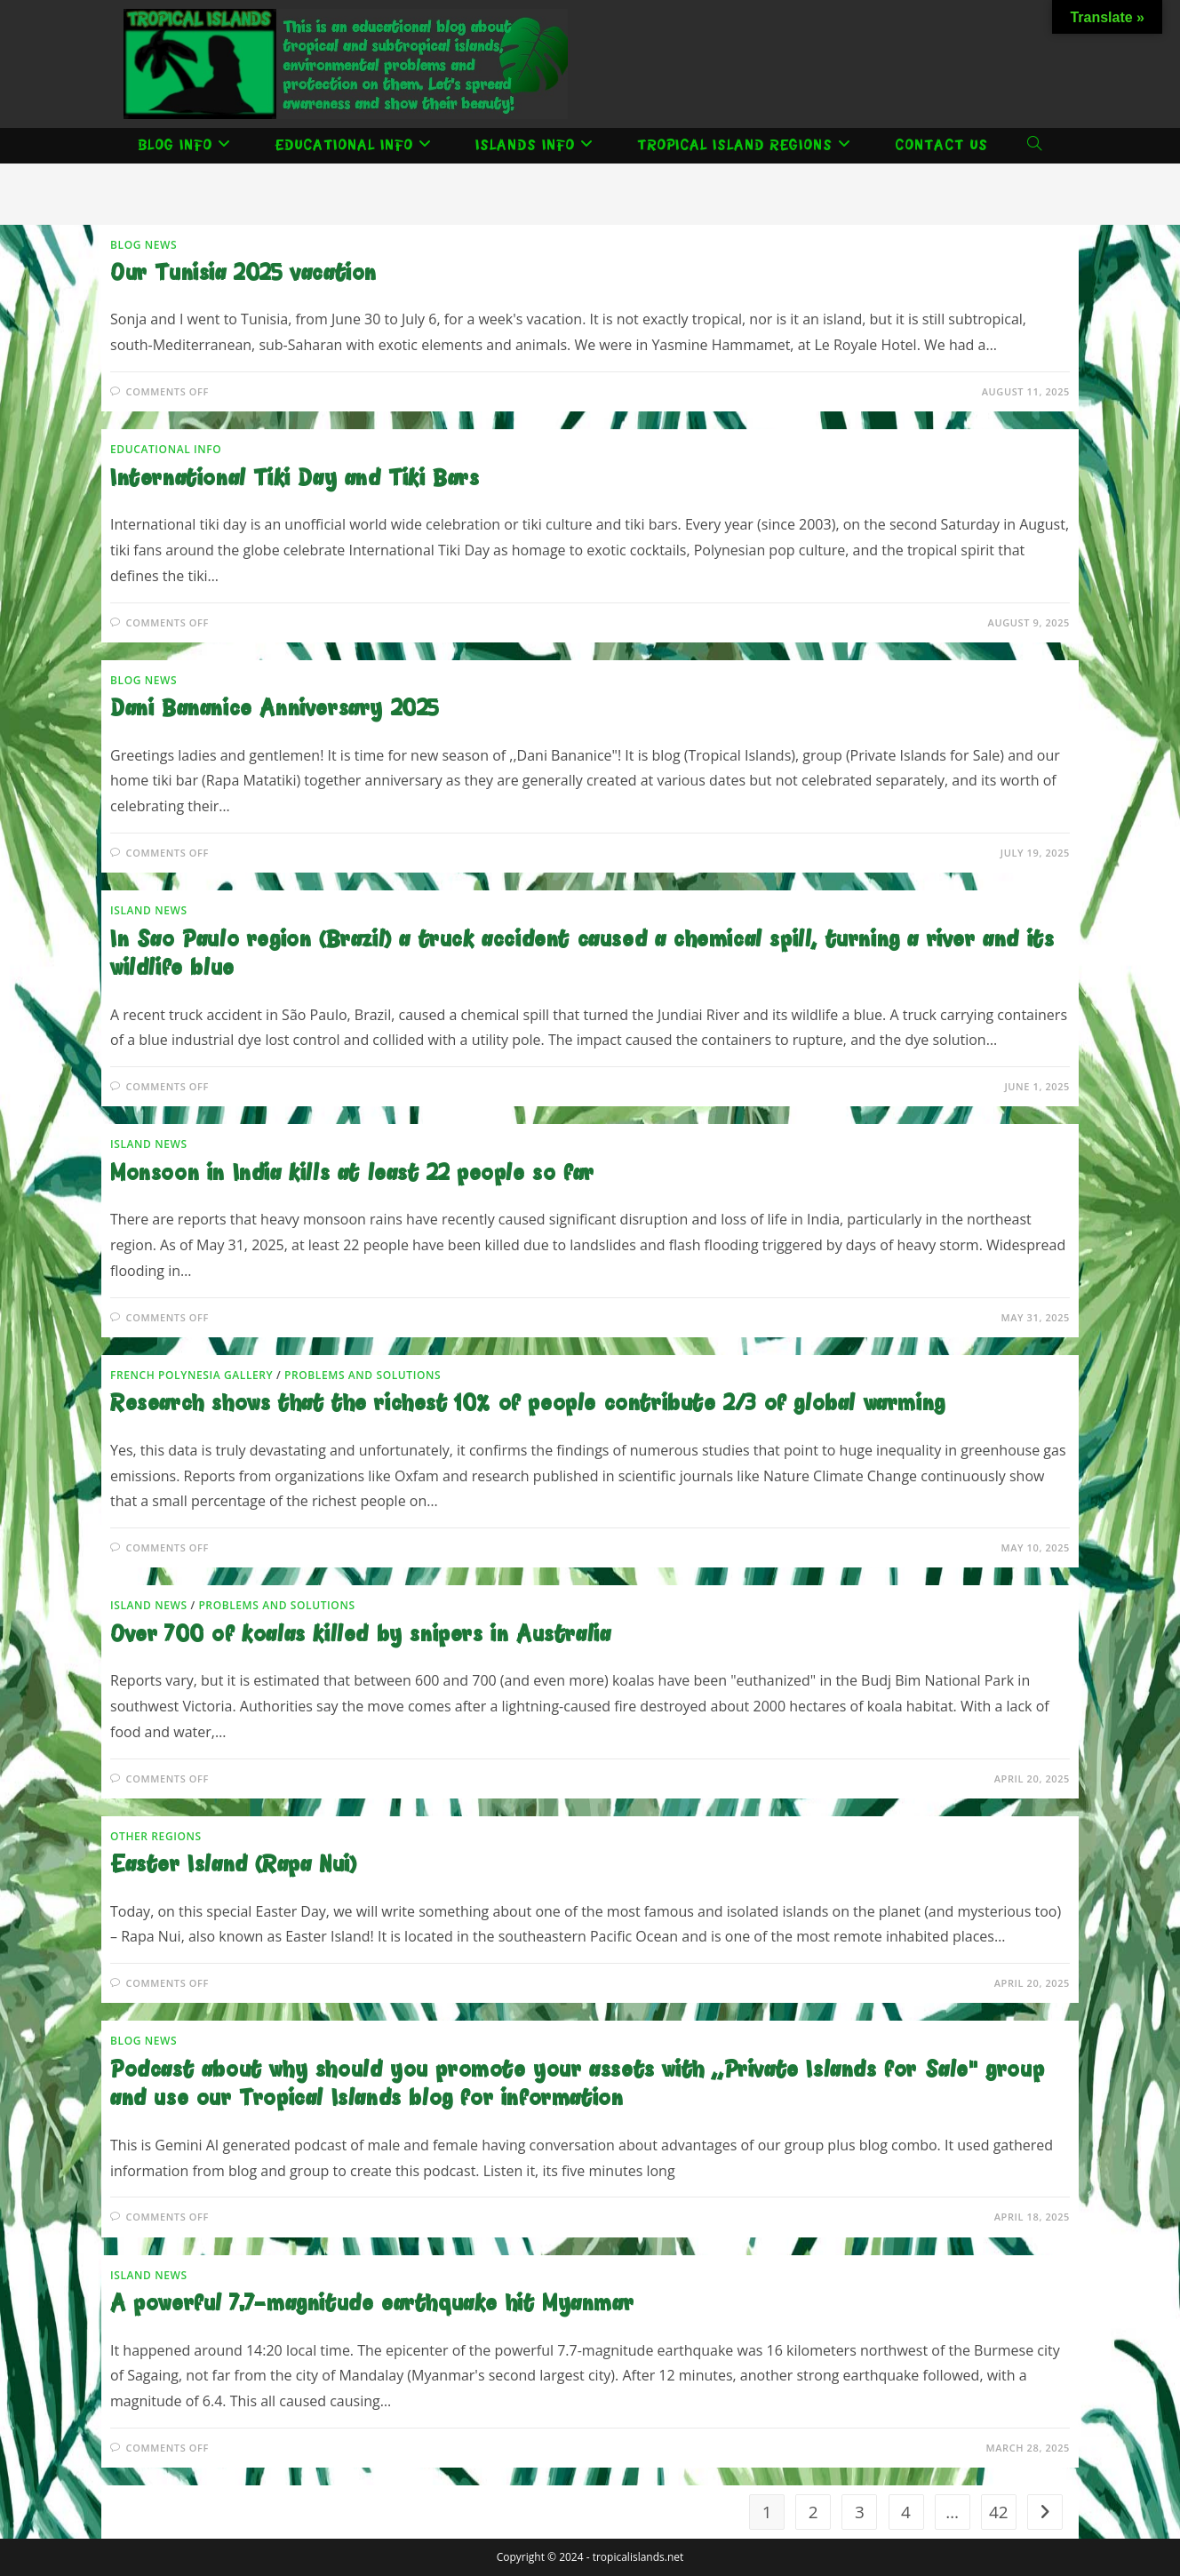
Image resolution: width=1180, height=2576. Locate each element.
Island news (148, 910)
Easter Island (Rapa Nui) (233, 1865)
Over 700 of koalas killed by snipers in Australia (360, 1635)
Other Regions (156, 1836)
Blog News (143, 244)
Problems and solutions (362, 1375)
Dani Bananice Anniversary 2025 (275, 709)
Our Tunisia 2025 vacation (243, 274)
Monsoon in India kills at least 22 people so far (352, 1174)
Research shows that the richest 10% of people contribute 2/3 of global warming (527, 1404)
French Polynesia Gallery (191, 1375)
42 (999, 2512)
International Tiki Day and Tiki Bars (295, 479)
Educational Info (165, 449)
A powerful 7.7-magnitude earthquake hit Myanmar (372, 2304)
